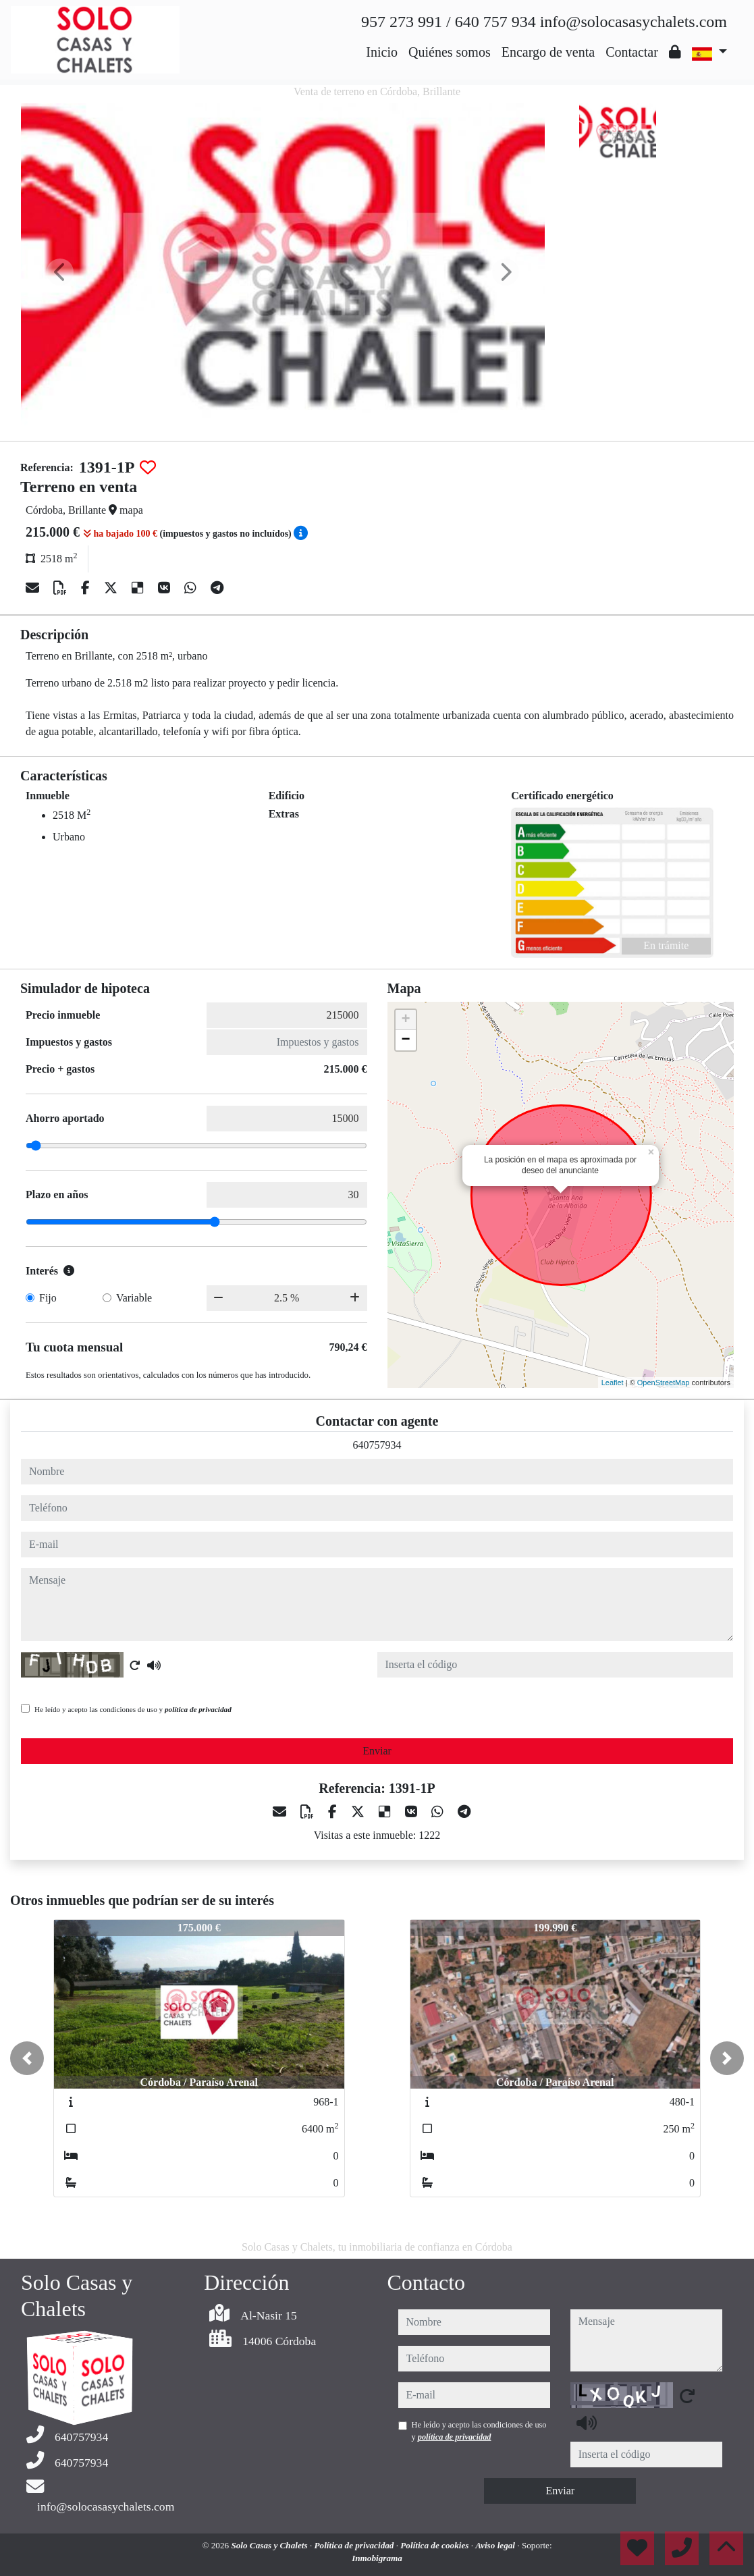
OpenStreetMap (663, 1382)
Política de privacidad (355, 2545)
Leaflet (612, 1382)
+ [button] (405, 1020)
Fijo (48, 1298)
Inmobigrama (377, 2558)
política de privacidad (198, 1709)
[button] (27, 2058)
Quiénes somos (449, 52)
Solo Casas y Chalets (270, 2545)
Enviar (377, 1750)
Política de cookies (435, 2545)
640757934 (377, 1445)
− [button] (405, 1040)
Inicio (382, 52)
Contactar (631, 52)
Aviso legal (496, 2545)
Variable (134, 1298)
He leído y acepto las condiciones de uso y (133, 1709)
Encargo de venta (548, 52)
